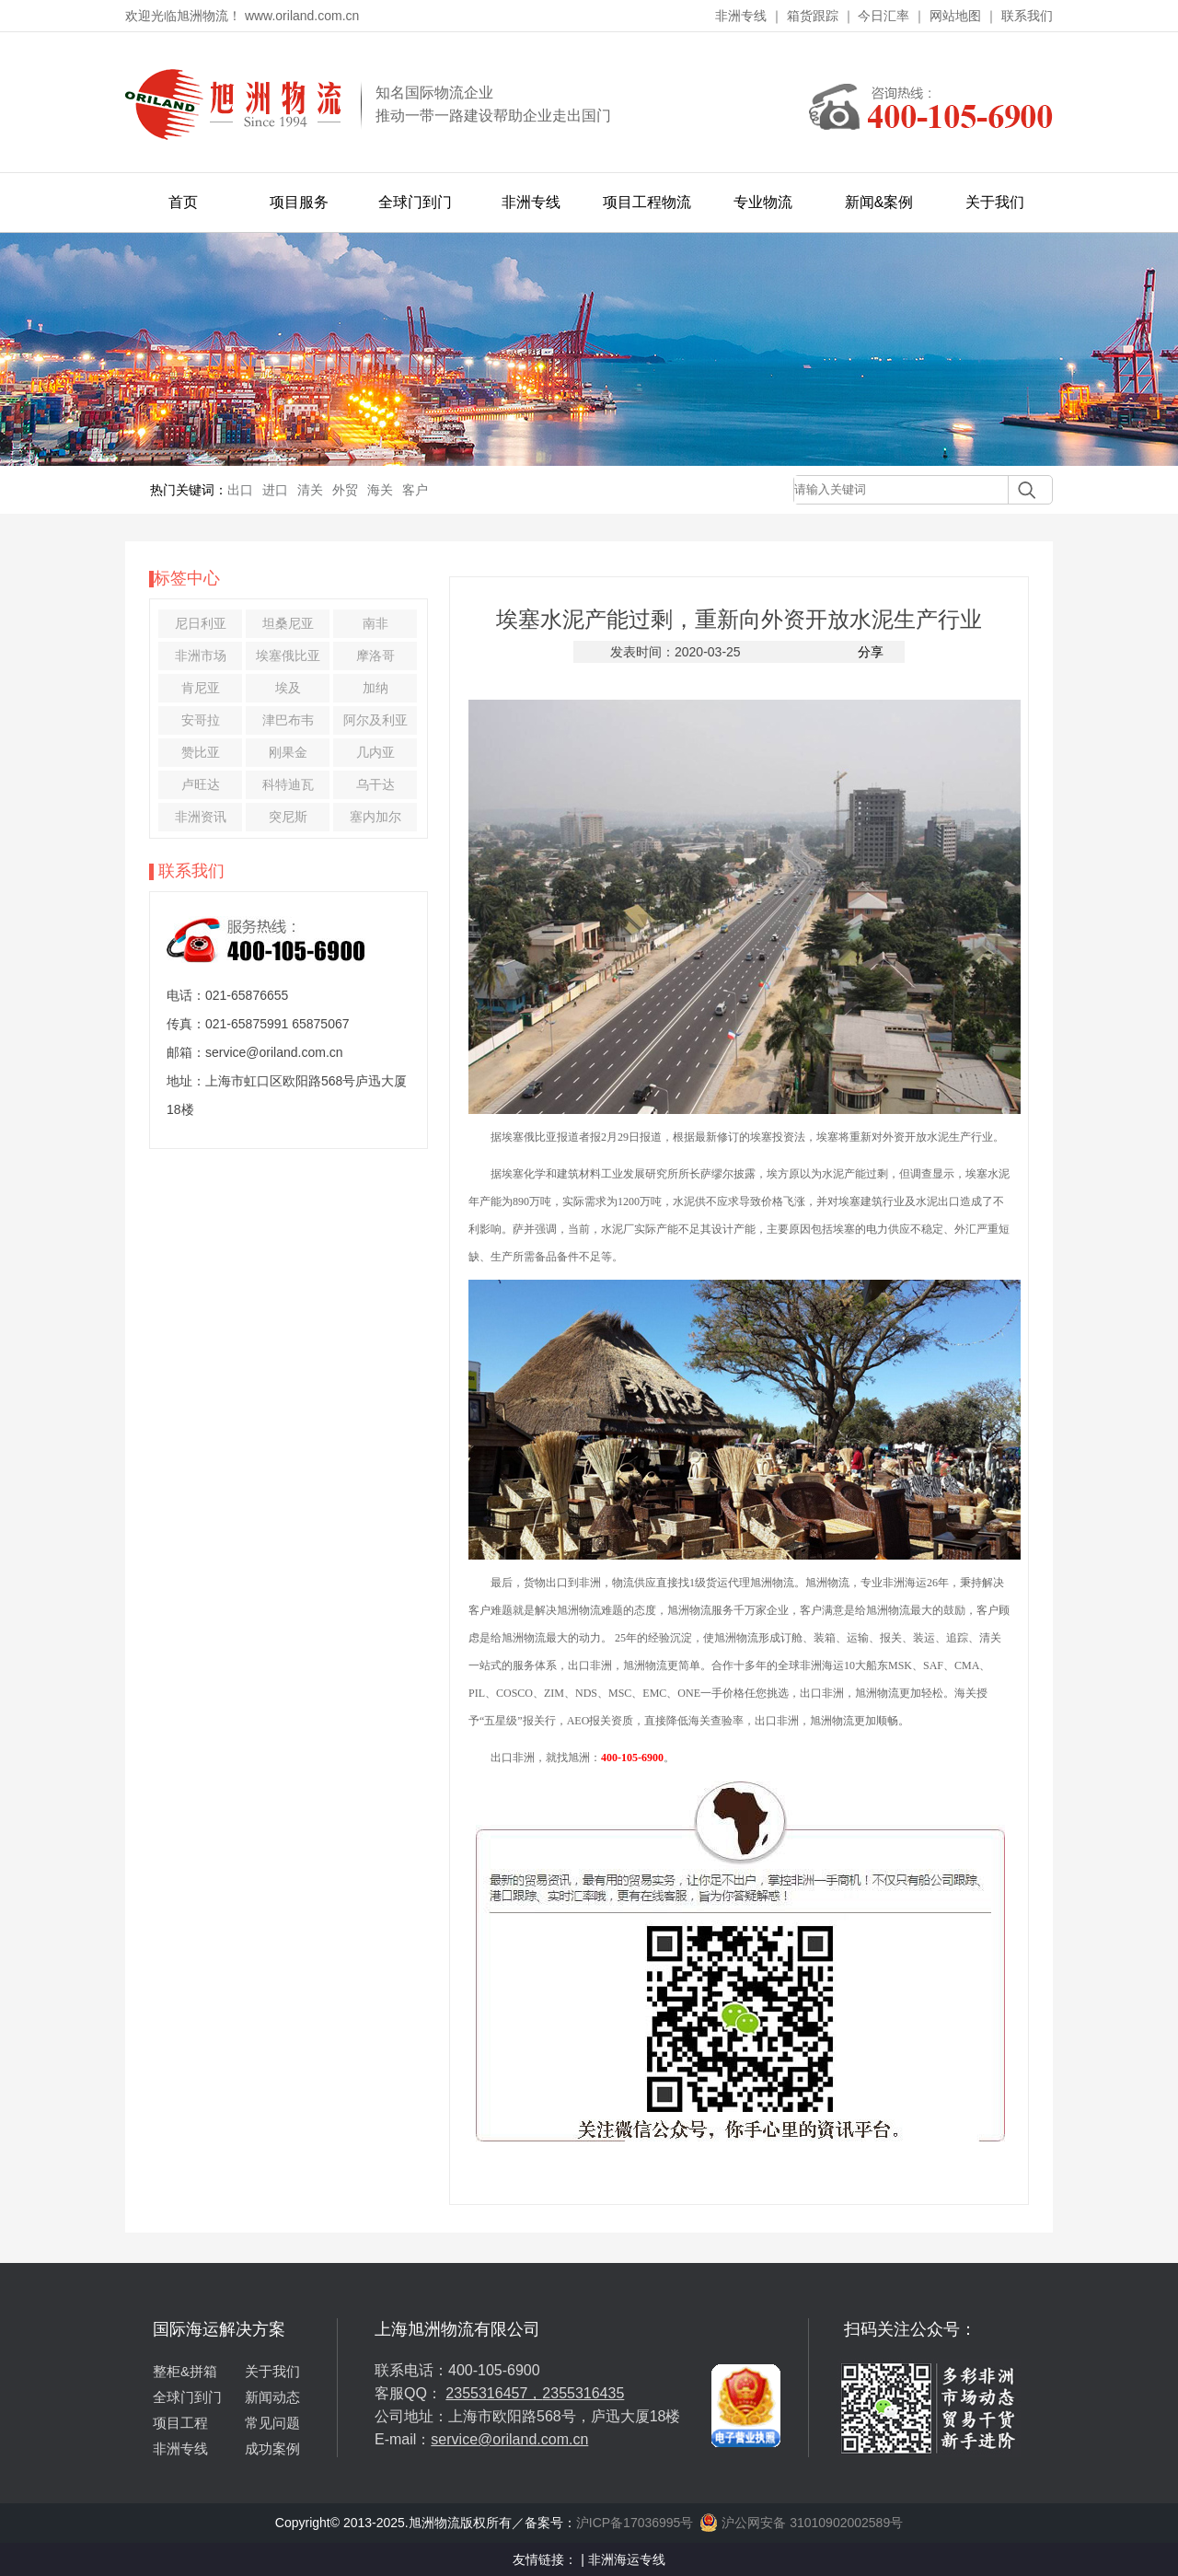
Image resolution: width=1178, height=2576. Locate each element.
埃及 (288, 687)
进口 (275, 489)
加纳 (375, 687)
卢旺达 (200, 784)
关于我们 (994, 202)
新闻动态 (272, 2397)
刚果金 (288, 752)
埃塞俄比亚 (288, 655)
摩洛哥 (375, 655)
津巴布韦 (288, 720)
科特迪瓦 (288, 784)
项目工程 (180, 2423)
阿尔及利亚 (375, 720)
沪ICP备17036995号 (635, 2522)
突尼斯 (288, 816)
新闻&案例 (879, 202)
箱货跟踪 (812, 15)
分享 (871, 651)
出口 (240, 489)
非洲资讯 (200, 816)
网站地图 (955, 15)
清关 (310, 489)
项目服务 (299, 202)
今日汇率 (883, 15)
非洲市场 (200, 655)
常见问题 (272, 2423)
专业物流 (762, 202)
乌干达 (375, 784)
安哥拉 (200, 720)
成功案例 (272, 2448)
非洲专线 (741, 15)
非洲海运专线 (626, 2559)
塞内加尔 (375, 816)
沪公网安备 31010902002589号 (801, 2522)
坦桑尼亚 (288, 623)
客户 (415, 489)
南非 (375, 623)
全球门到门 (415, 202)
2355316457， (493, 2393)
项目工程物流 (647, 202)
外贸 (345, 489)
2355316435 (583, 2393)
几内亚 (375, 752)
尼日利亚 (200, 623)
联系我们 (1027, 15)
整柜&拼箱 (185, 2371)
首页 (183, 202)
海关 (380, 489)
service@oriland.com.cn (509, 2439)
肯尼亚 (200, 687)
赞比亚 (200, 752)
